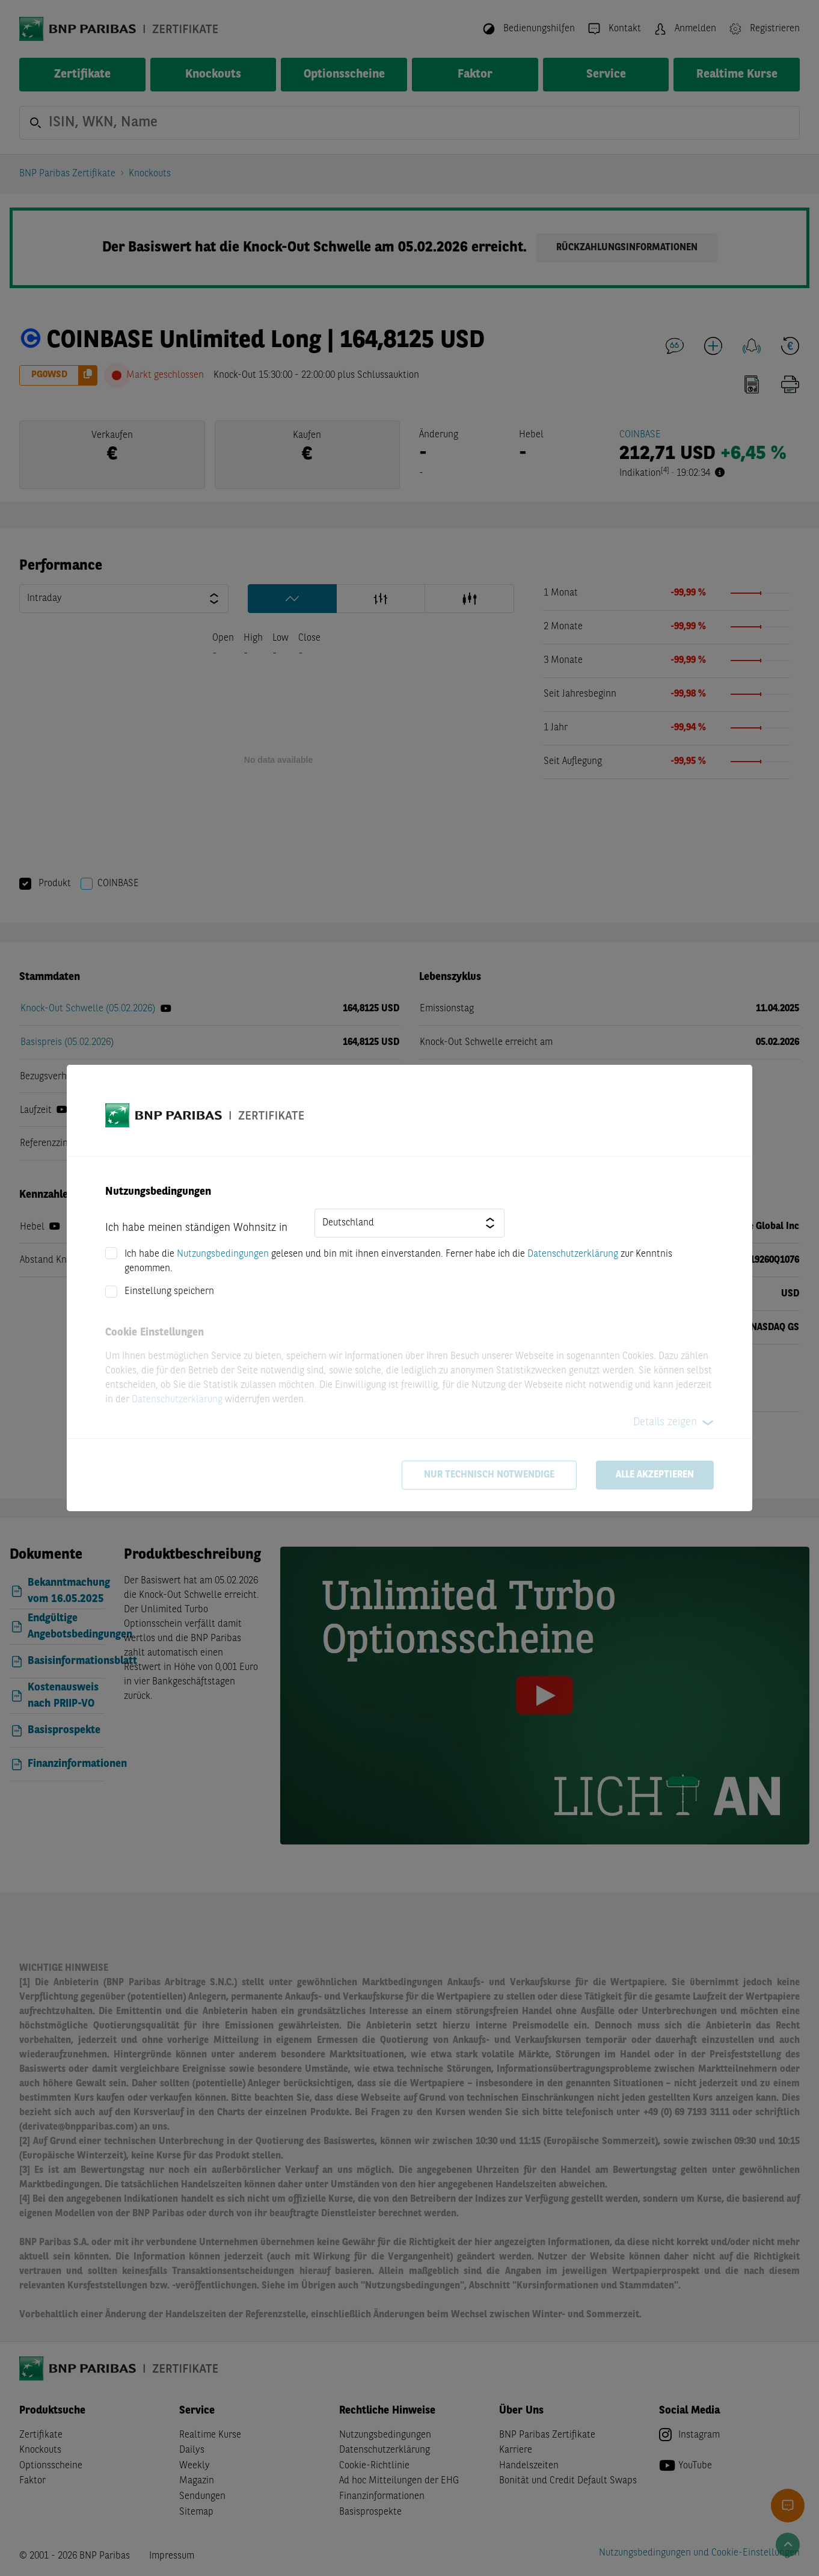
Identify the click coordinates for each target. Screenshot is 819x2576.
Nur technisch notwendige (489, 1475)
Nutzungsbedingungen (223, 1254)
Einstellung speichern (169, 1291)
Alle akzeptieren (655, 1475)
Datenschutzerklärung (572, 1254)
